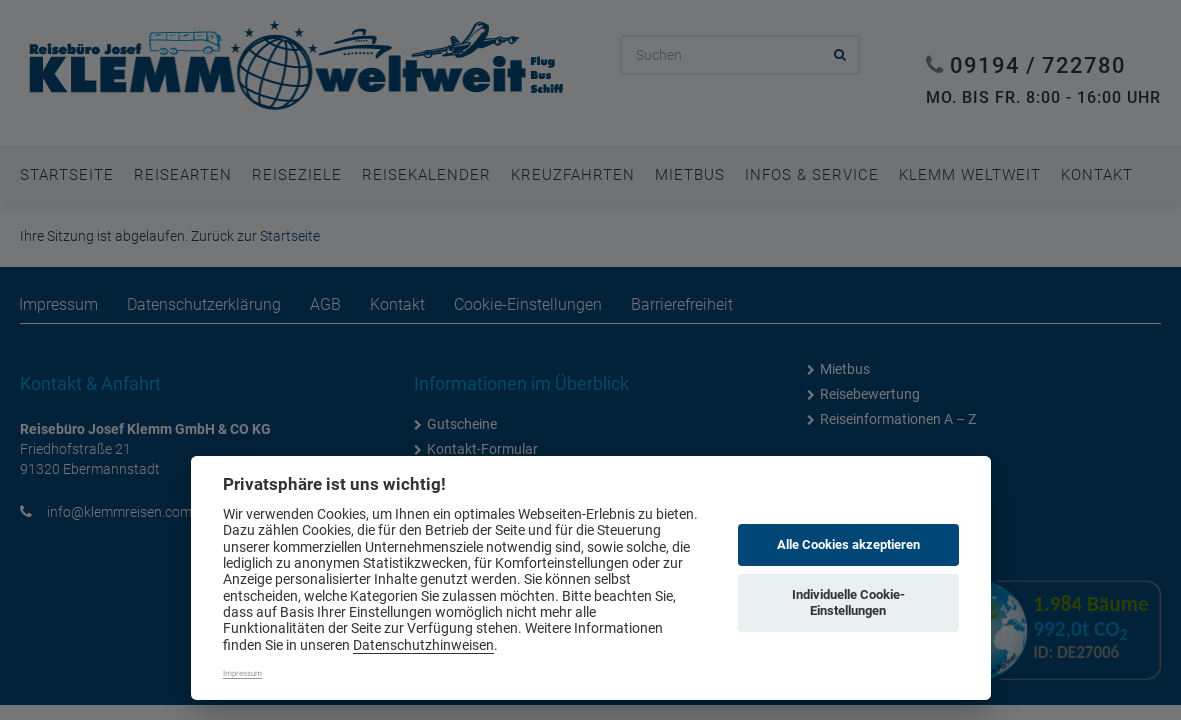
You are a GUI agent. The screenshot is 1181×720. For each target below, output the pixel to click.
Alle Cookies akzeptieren (848, 544)
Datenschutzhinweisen (423, 645)
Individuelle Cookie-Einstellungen (848, 602)
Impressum (242, 673)
